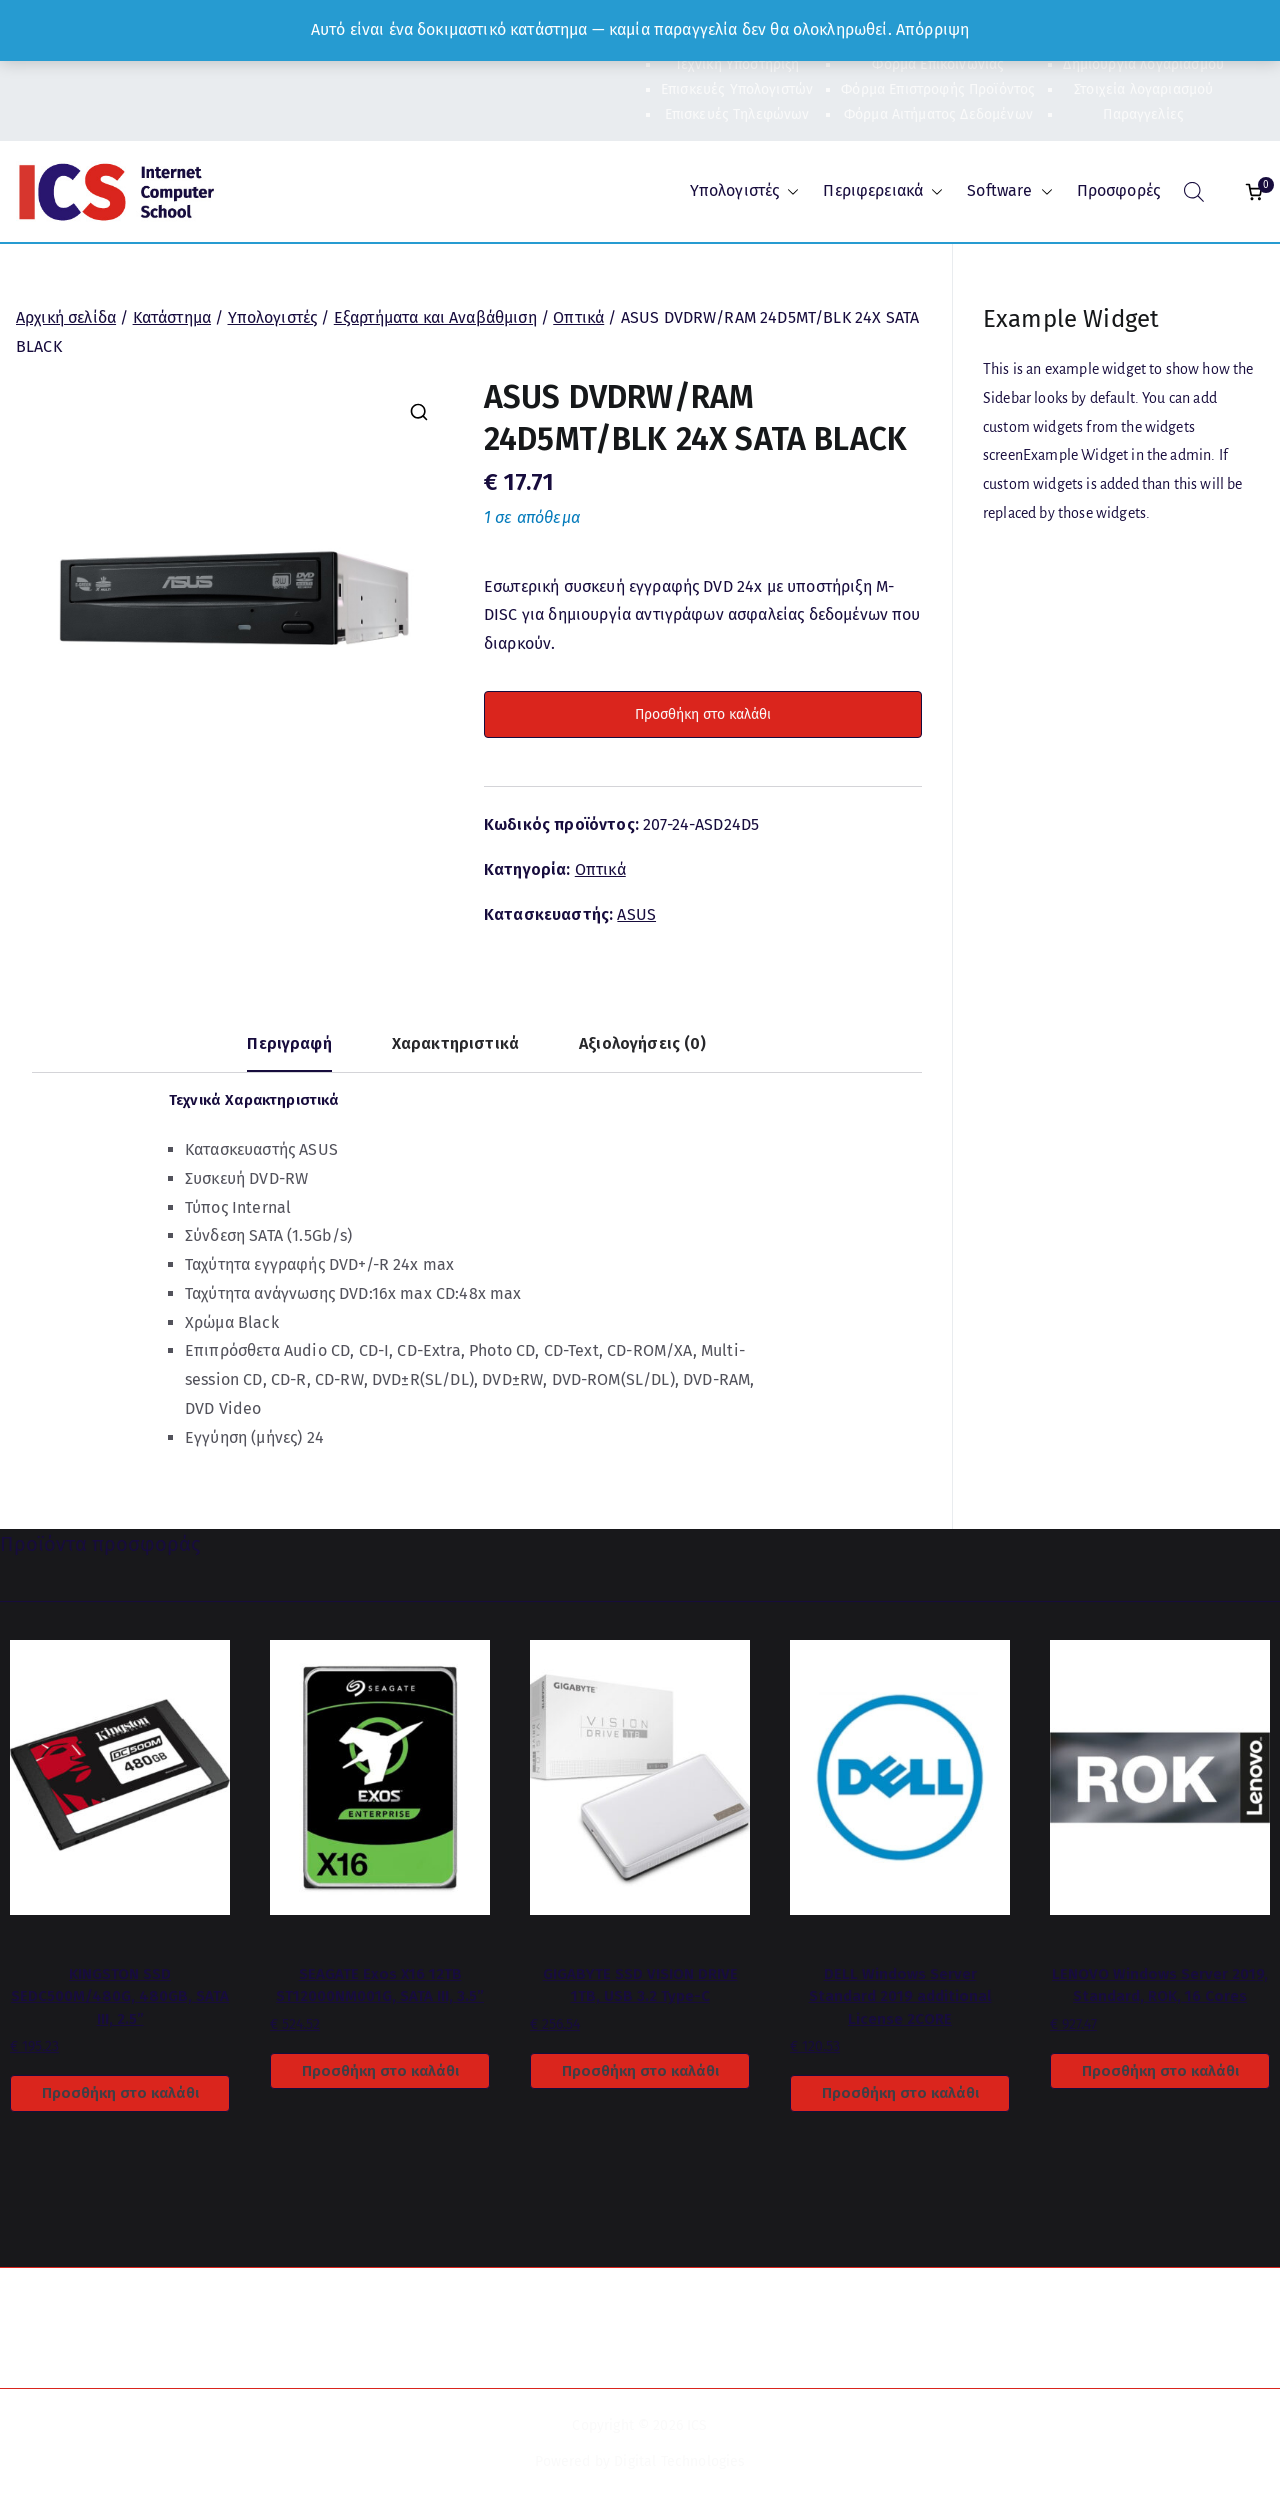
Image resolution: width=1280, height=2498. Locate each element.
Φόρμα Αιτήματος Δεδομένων (938, 114)
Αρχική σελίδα (66, 317)
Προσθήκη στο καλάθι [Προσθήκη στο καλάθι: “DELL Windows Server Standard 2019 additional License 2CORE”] (900, 2093)
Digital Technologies (679, 2461)
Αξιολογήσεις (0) (643, 1043)
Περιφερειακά (883, 191)
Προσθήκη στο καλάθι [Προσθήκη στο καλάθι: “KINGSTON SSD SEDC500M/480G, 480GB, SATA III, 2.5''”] (120, 2093)
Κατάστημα (172, 317)
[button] (789, 191)
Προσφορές (1118, 190)
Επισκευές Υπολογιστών (737, 89)
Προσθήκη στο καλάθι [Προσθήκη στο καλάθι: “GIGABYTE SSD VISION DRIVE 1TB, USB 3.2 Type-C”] (640, 2071)
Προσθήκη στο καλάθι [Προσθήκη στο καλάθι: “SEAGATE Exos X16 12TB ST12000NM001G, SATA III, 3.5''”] (380, 2071)
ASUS (636, 914)
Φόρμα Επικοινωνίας (938, 64)
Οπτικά (578, 317)
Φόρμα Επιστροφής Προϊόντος (938, 89)
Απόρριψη (932, 29)
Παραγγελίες (1143, 114)
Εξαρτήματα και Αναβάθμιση (435, 317)
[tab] (289, 1051)
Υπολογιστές (745, 191)
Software (1009, 191)
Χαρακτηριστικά (455, 1043)
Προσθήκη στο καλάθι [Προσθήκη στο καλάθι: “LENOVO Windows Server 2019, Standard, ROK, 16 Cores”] (1160, 2071)
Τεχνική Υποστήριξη (737, 64)
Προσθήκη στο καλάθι (703, 714)
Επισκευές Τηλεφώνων (737, 114)
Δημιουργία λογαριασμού (1143, 64)
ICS (697, 2425)
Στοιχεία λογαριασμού (1143, 89)
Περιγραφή (289, 1043)
